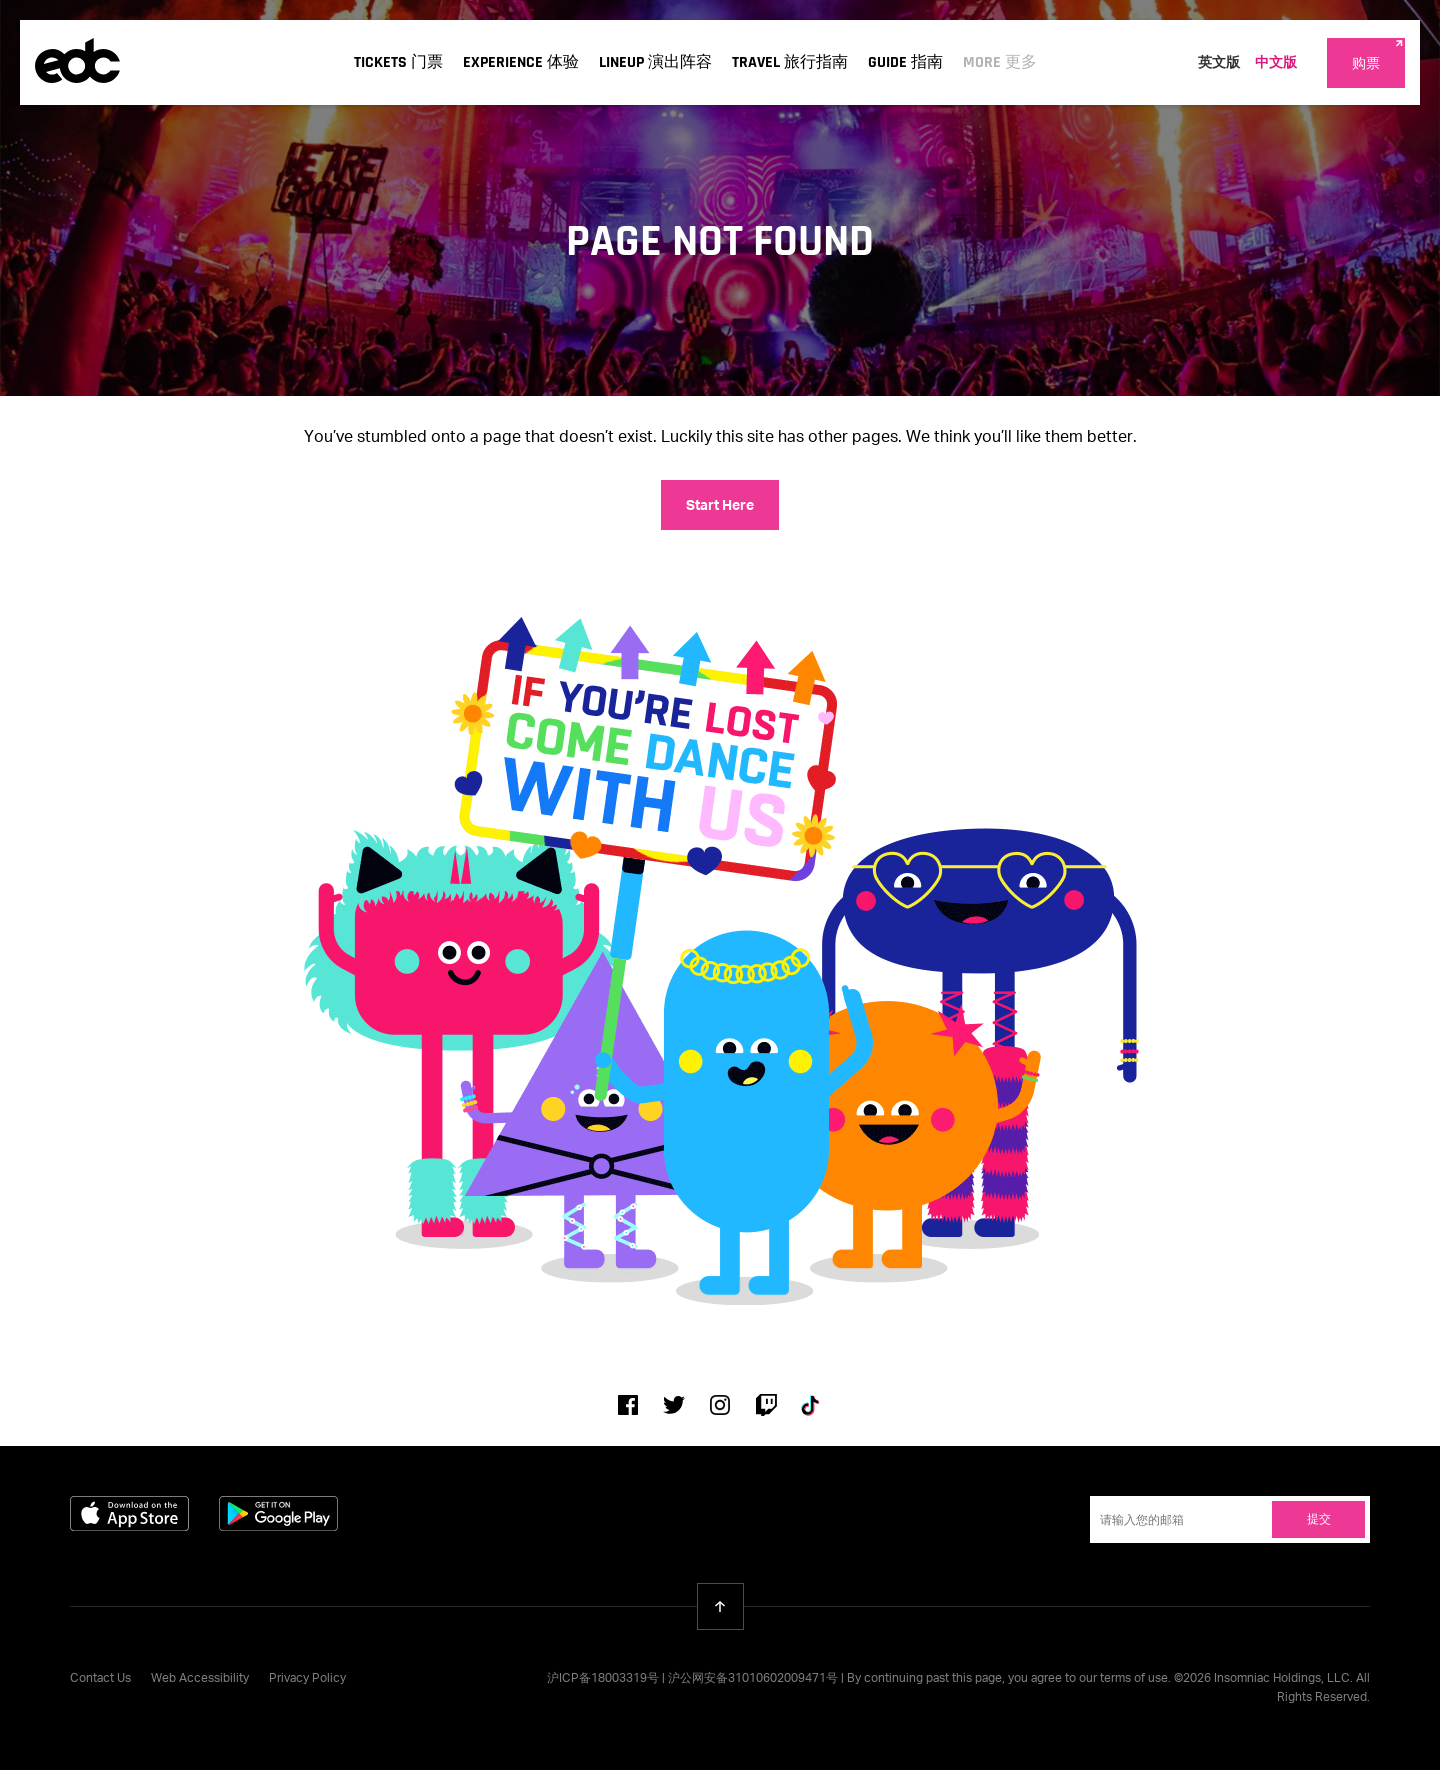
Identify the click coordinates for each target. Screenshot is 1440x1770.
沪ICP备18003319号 (603, 1679)
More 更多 (1000, 62)
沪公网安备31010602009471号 (753, 1679)
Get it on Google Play (278, 1513)
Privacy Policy (307, 1679)
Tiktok (812, 1405)
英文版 (1219, 63)
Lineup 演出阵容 (655, 62)
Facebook (628, 1405)
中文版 (1276, 63)
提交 (1319, 1520)
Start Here (720, 506)
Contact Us (100, 1679)
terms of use (1134, 1679)
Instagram (720, 1405)
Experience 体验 (521, 62)
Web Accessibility (200, 1679)
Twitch (766, 1405)
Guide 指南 (905, 62)
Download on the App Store (129, 1513)
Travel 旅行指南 (790, 62)
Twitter (674, 1405)
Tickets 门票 (398, 62)
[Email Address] (1230, 1519)
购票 (1366, 64)
